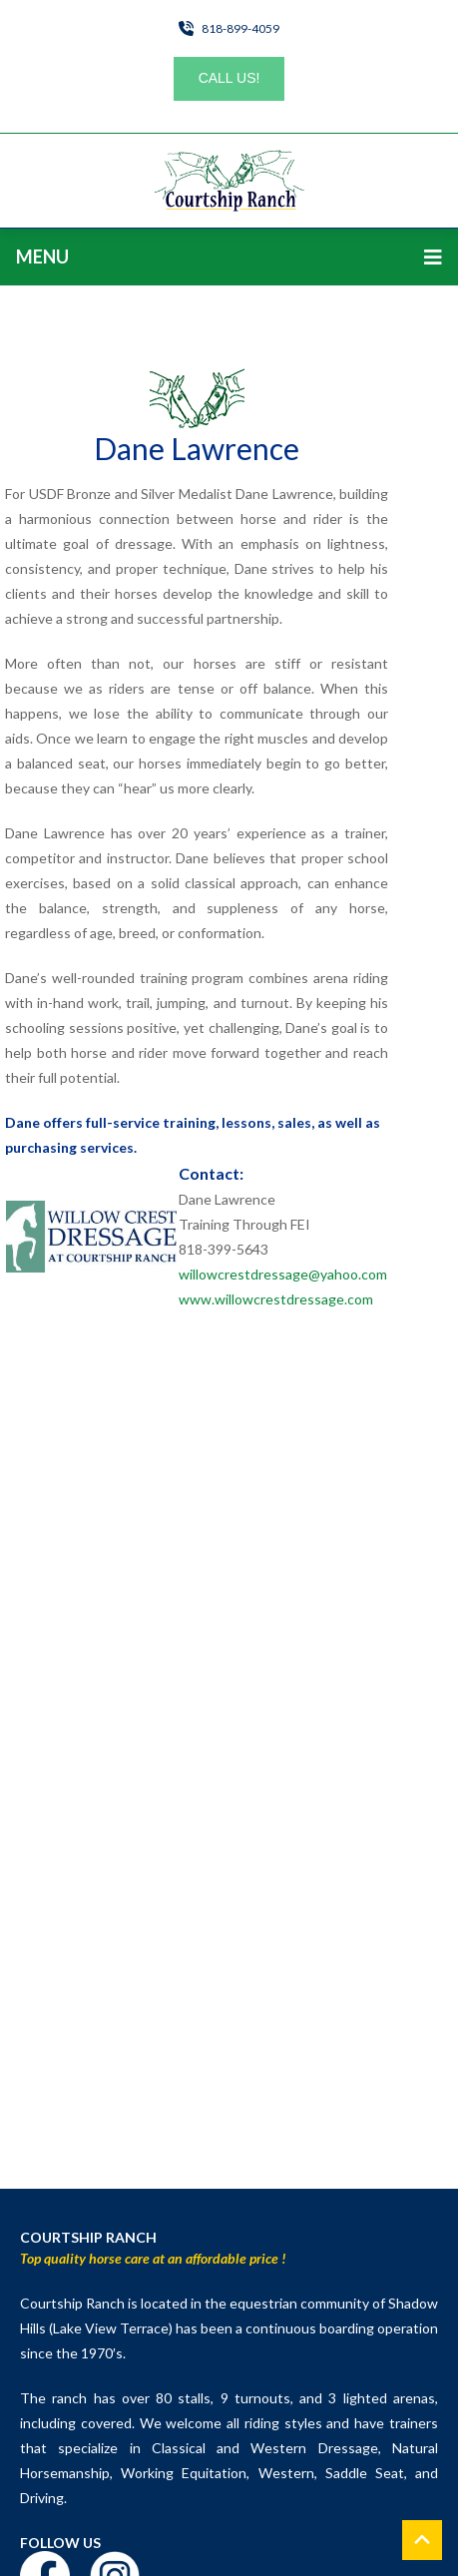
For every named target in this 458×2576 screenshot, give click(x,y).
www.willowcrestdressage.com (276, 1298)
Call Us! (229, 78)
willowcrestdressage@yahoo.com (283, 1274)
